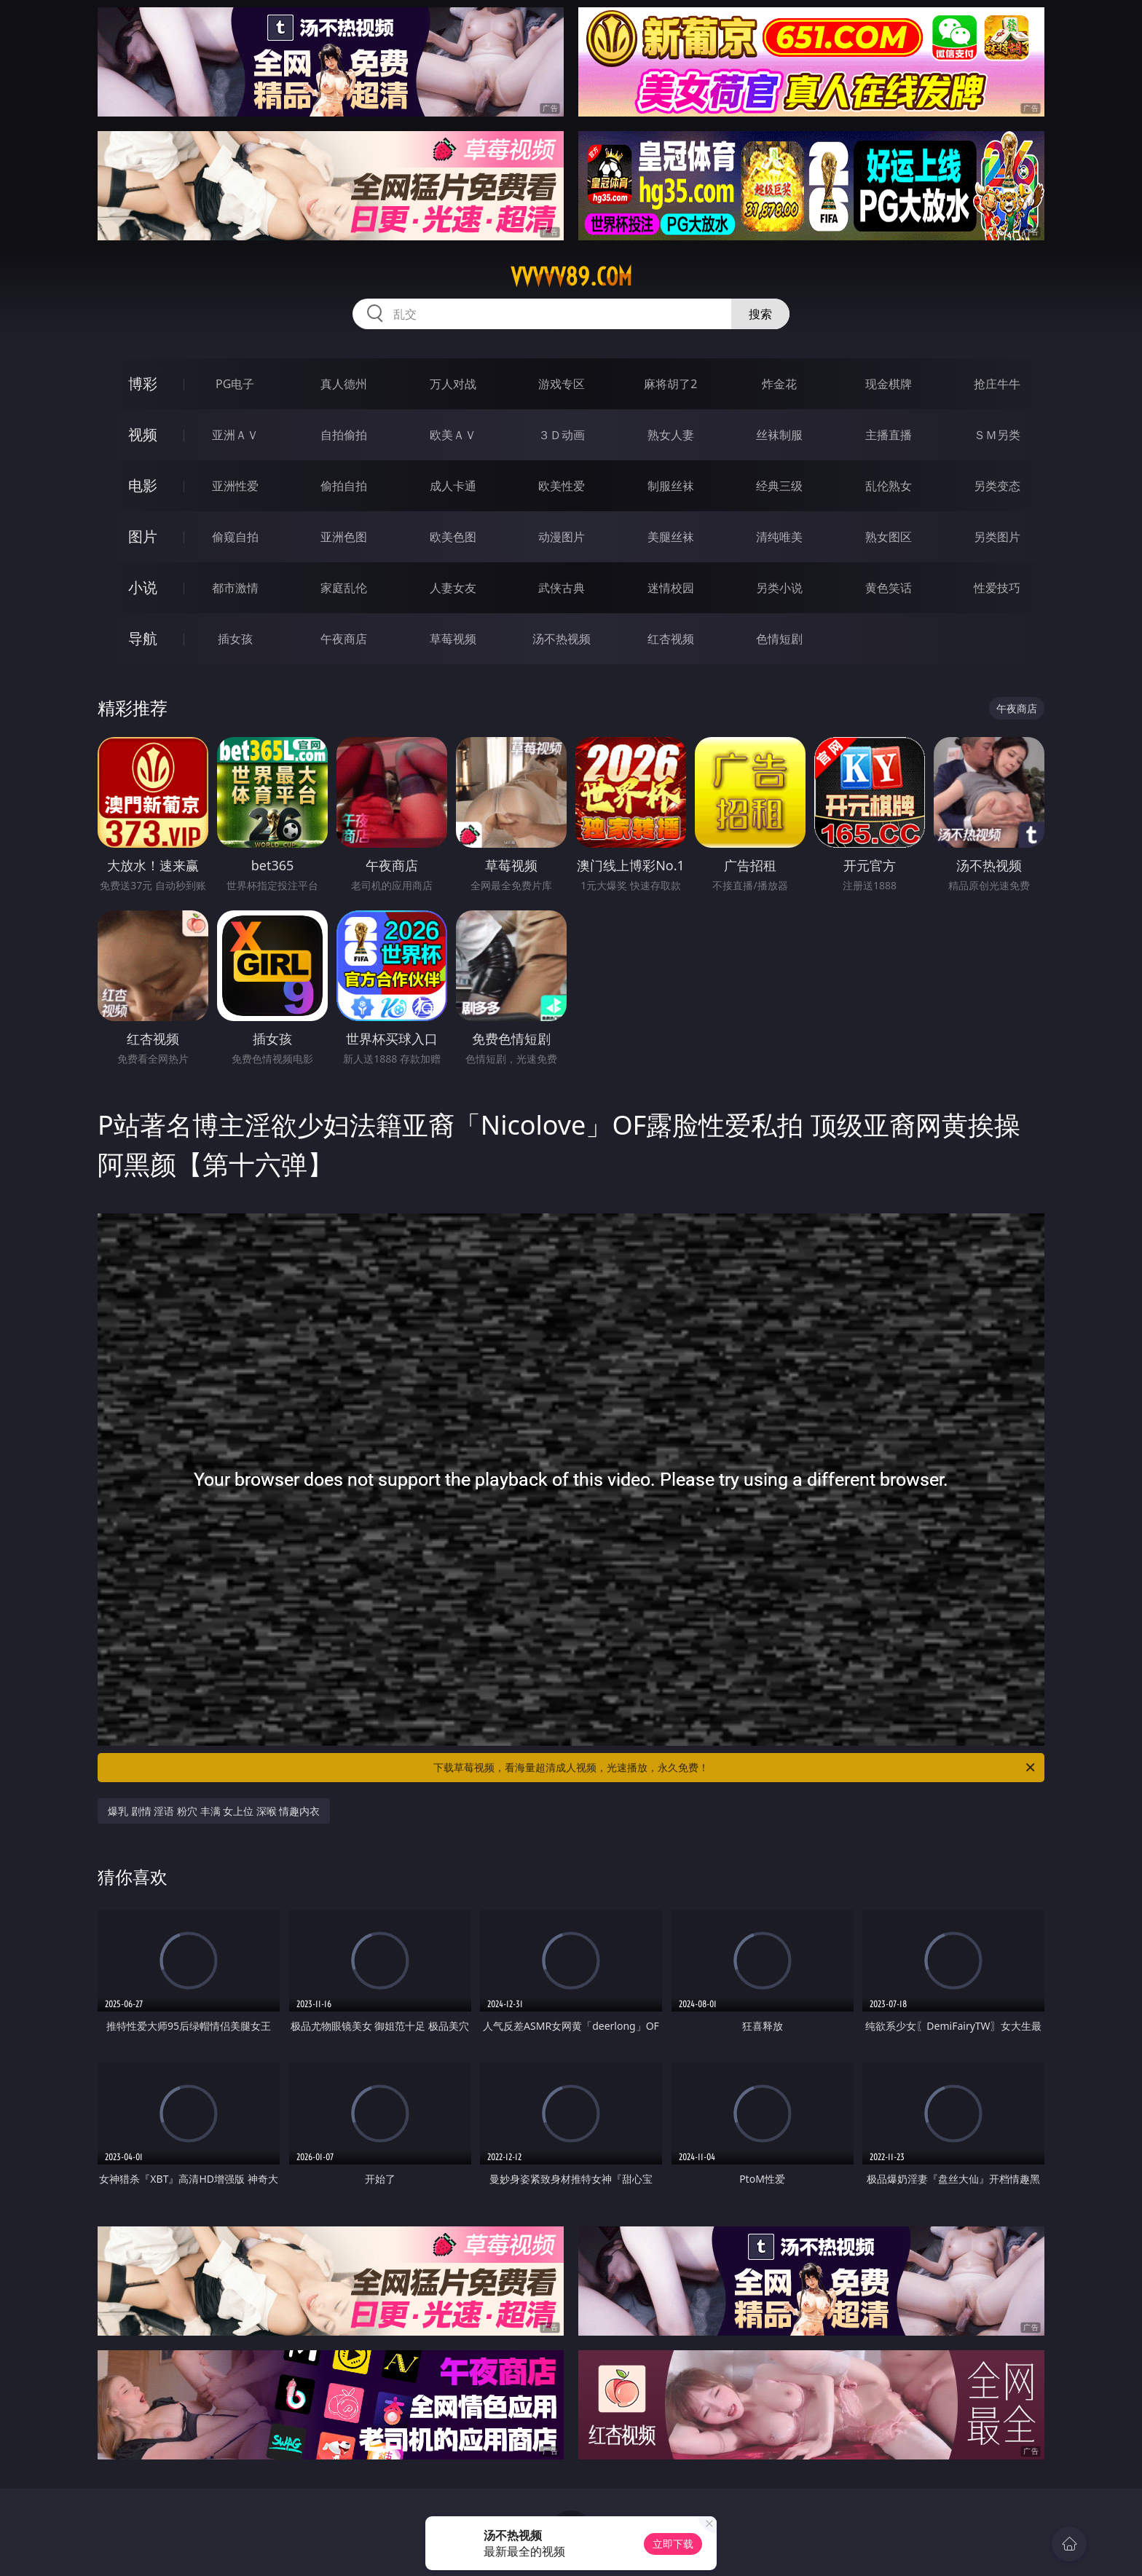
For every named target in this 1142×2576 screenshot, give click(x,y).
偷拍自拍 (343, 486)
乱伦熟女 (888, 486)
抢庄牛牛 (997, 384)
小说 (142, 587)
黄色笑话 (888, 588)
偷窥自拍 (235, 537)
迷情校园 (670, 588)
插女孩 (235, 639)
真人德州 (343, 384)
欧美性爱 (561, 486)
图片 (142, 536)
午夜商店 (343, 639)
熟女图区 (888, 537)
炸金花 (779, 384)
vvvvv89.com (571, 276)
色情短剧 (779, 639)
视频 (142, 434)
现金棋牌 (888, 384)
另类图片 (997, 537)
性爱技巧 (997, 588)
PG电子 (235, 384)
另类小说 (779, 588)
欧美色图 (453, 537)
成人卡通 (453, 486)
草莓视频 (453, 639)
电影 (142, 485)
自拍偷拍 (343, 435)
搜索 (760, 314)
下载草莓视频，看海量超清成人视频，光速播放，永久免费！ (735, 1767)
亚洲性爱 (235, 486)
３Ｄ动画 (561, 435)
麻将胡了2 (670, 384)
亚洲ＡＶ (235, 435)
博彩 (142, 383)
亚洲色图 (343, 537)
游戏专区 (561, 384)
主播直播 (888, 435)
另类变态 (997, 486)
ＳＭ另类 (997, 435)
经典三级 (779, 486)
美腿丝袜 (670, 537)
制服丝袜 (670, 486)
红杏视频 (670, 639)
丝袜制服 (779, 435)
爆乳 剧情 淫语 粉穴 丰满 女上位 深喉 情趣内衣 (214, 1811)
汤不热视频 (561, 639)
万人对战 (453, 384)
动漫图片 (561, 537)
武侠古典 (561, 588)
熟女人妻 (670, 435)
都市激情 (235, 588)
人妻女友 (453, 588)
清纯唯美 (779, 537)
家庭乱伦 (343, 588)
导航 (142, 638)
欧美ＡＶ (453, 435)
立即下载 (673, 2544)
